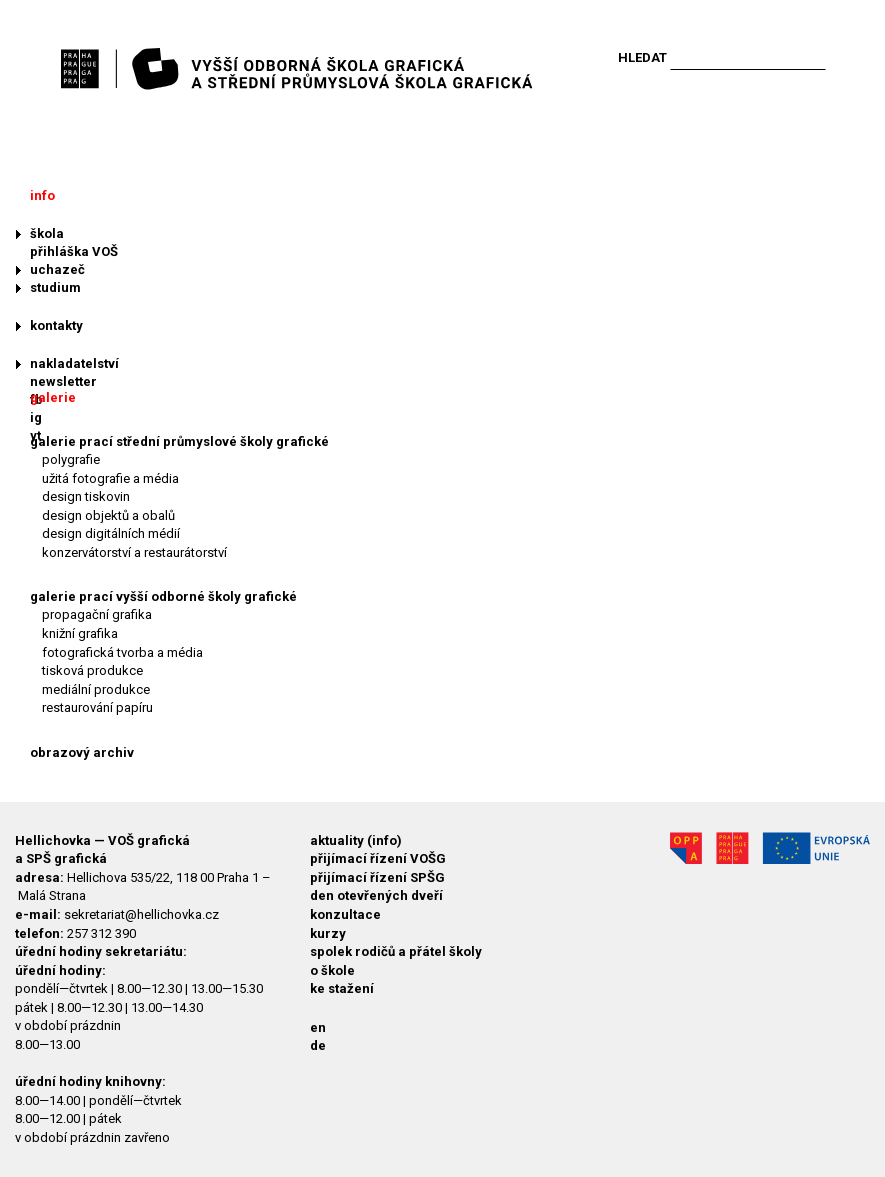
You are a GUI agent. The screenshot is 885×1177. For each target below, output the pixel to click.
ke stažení (342, 988)
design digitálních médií (111, 533)
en (318, 1027)
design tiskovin (86, 496)
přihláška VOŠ (74, 251)
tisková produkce (92, 670)
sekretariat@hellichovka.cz (141, 914)
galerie (53, 397)
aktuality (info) (356, 840)
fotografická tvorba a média (122, 652)
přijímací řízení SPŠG (377, 877)
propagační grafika (97, 614)
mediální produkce (96, 689)
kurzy (328, 933)
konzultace (345, 914)
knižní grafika (80, 633)
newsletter (63, 381)
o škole (332, 970)
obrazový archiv (82, 752)
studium (55, 287)
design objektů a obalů (108, 515)
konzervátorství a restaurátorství (134, 552)
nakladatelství (74, 363)
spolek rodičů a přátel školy (396, 951)
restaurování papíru (97, 707)
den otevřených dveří (376, 895)
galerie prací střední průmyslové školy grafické (179, 441)
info (42, 195)
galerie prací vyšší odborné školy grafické (163, 596)
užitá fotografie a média (110, 478)
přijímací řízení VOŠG (378, 858)
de (318, 1045)
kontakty (56, 325)
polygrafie (71, 459)
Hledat (642, 57)
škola (47, 233)
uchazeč (57, 269)
